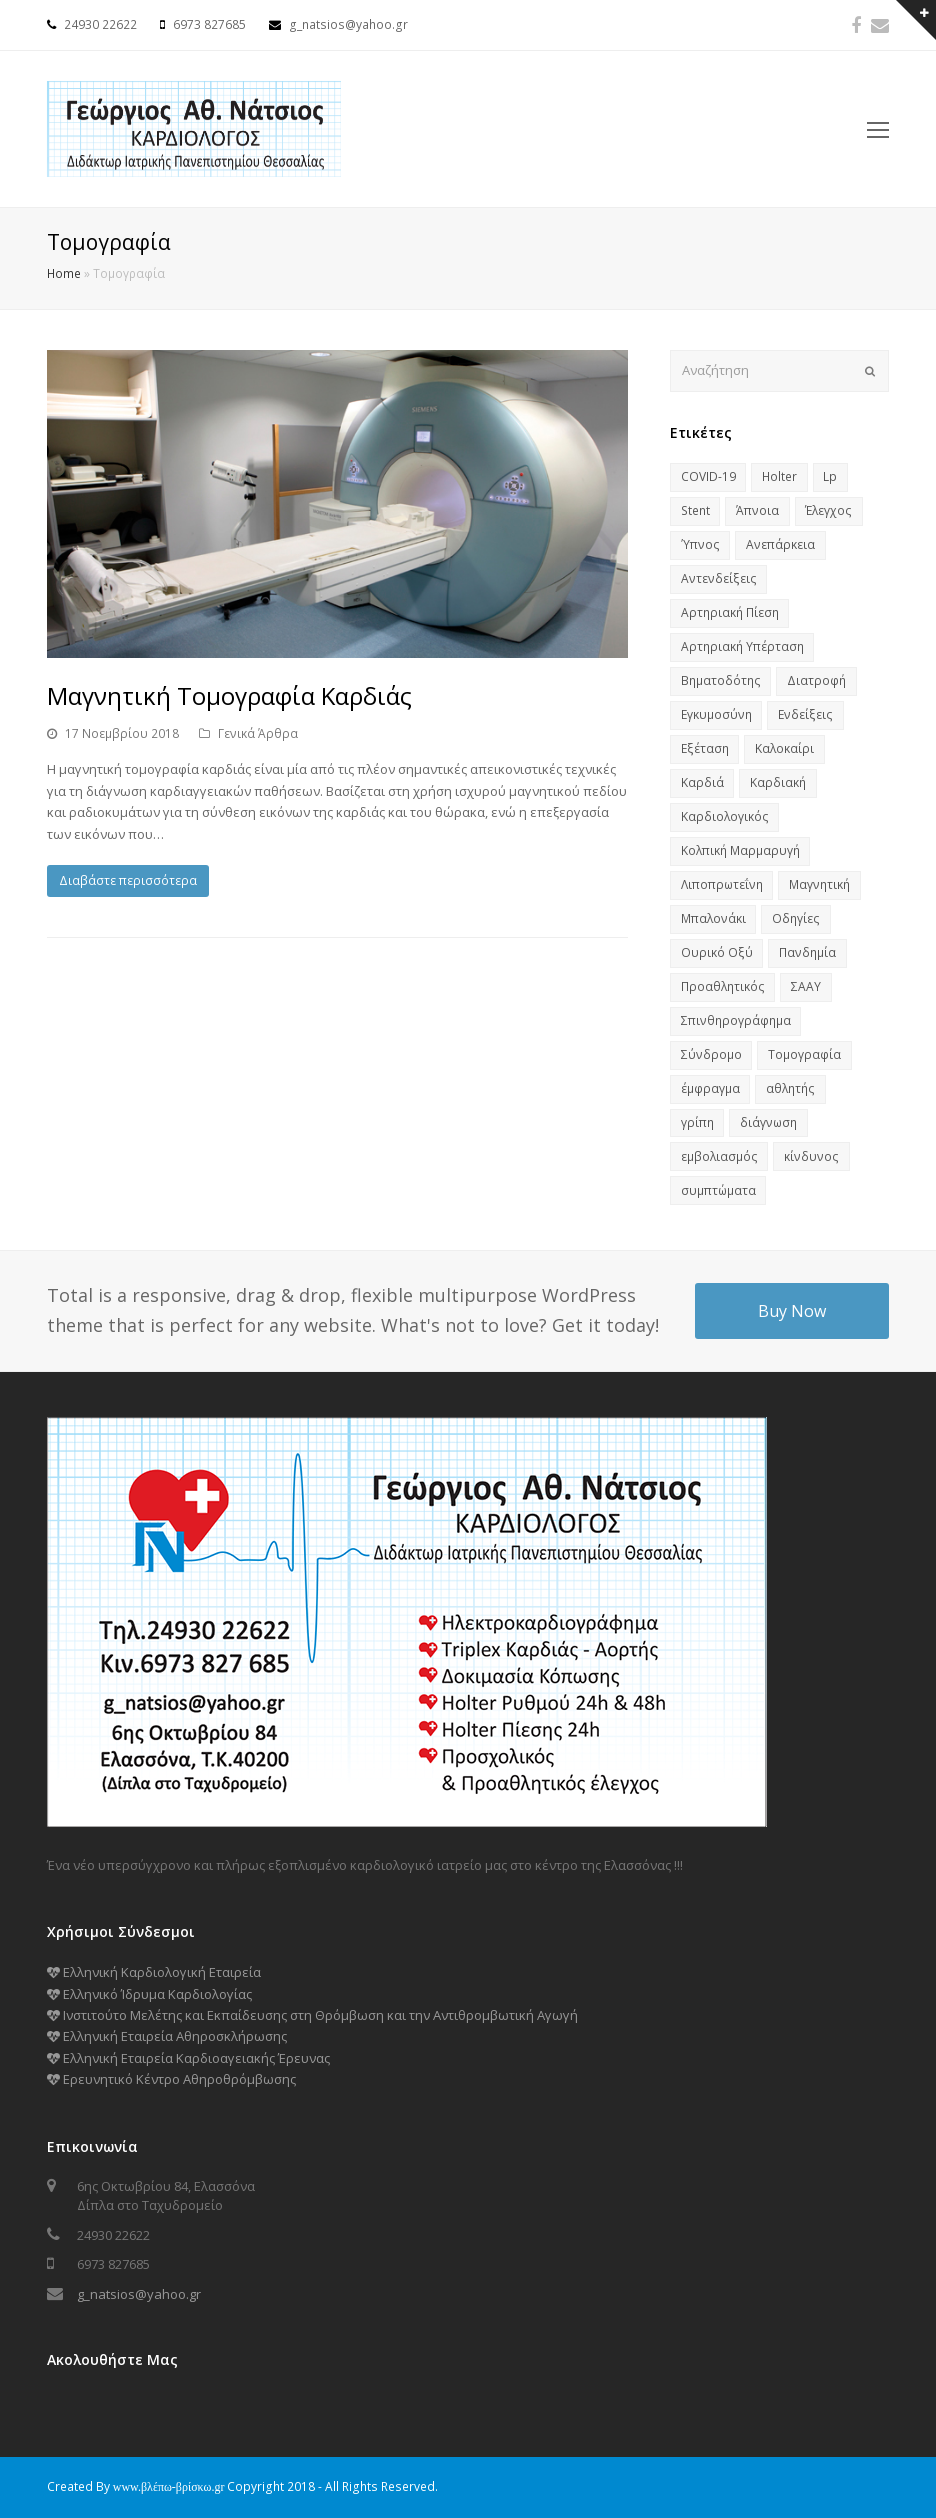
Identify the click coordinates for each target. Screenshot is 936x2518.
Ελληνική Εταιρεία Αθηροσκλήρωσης (167, 2036)
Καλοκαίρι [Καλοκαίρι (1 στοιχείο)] (784, 748)
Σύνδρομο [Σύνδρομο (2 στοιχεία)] (711, 1054)
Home (64, 273)
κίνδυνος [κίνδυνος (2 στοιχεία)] (811, 1156)
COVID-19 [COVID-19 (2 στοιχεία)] (708, 476)
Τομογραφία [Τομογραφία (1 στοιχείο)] (804, 1054)
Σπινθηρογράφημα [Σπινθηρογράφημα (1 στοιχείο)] (736, 1020)
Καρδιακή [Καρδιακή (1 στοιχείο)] (778, 782)
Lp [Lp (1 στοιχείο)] (830, 476)
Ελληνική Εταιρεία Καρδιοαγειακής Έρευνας (188, 2058)
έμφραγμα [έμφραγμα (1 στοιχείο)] (710, 1088)
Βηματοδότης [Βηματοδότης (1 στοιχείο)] (721, 680)
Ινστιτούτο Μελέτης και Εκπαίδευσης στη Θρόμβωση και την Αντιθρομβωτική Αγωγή (312, 2015)
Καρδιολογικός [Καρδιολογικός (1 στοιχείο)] (725, 816)
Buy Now (792, 1311)
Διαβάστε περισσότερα (128, 880)
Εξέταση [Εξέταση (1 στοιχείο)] (705, 748)
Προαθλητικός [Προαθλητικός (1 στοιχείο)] (723, 986)
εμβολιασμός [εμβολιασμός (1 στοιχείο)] (719, 1156)
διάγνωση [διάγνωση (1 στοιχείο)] (768, 1122)
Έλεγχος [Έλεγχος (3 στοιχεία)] (828, 510)
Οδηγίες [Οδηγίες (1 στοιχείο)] (796, 918)
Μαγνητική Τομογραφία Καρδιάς (229, 695)
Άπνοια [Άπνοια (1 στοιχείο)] (757, 510)
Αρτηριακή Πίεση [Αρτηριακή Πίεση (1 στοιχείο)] (730, 612)
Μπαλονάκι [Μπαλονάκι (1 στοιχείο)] (713, 918)
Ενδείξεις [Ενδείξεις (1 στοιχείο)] (805, 714)
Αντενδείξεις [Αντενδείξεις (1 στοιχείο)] (719, 578)
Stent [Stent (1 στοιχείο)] (695, 510)
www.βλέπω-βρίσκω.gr (169, 2487)
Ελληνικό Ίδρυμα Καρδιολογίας (149, 1994)
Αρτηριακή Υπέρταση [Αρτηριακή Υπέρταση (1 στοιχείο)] (742, 646)
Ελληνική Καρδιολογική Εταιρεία (154, 1972)
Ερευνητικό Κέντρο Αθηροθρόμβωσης (171, 2079)
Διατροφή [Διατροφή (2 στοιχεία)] (816, 680)
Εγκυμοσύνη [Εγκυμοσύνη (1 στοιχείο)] (716, 714)
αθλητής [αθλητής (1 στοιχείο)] (790, 1088)
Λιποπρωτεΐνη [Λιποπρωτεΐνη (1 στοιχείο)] (722, 884)
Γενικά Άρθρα (258, 733)
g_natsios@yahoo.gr (139, 2294)
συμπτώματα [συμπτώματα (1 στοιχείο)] (718, 1190)
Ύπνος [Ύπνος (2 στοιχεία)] (700, 544)
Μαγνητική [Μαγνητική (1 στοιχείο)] (819, 884)
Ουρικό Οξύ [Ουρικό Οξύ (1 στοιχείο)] (717, 952)
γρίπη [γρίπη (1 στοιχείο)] (697, 1122)
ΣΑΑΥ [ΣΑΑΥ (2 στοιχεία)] (806, 986)
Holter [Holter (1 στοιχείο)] (779, 476)
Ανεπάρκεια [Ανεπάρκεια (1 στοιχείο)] (780, 544)
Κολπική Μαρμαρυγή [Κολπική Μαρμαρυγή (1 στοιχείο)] (740, 850)
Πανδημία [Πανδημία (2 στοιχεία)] (807, 952)
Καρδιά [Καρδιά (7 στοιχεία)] (702, 782)
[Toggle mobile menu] (878, 129)
